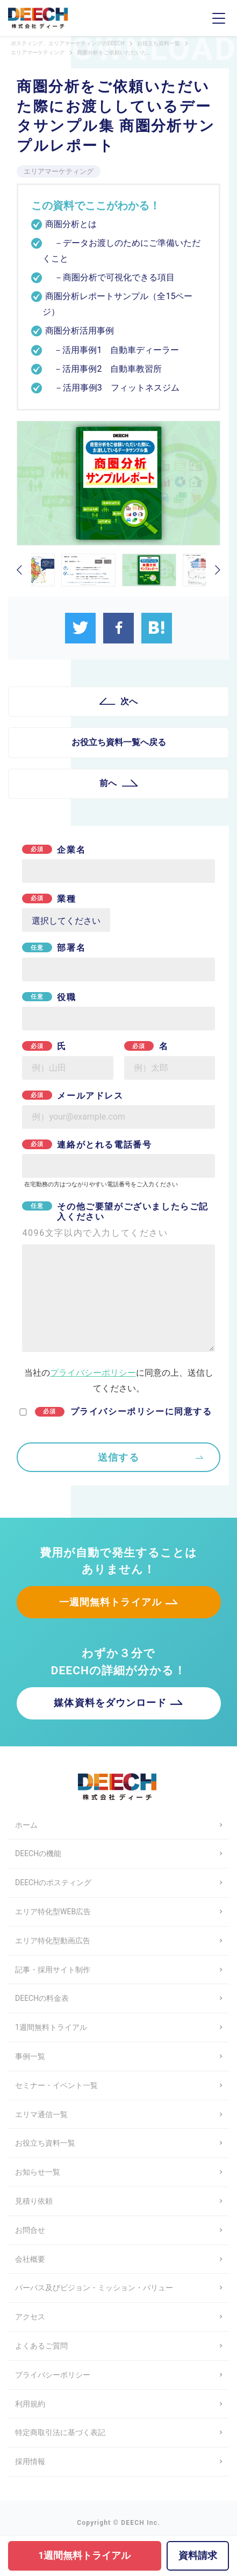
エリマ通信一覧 (41, 2114)
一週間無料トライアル (110, 1602)
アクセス (30, 2316)
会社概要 (30, 2259)
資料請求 (197, 2555)
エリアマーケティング (59, 171)
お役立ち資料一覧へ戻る (118, 742)
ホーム (26, 1825)
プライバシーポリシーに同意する (123, 1411)
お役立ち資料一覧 (45, 2143)
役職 (49, 997)
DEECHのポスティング (53, 1882)
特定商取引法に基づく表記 (60, 2432)
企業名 (53, 850)
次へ (129, 701)
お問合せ (30, 2230)
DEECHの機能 (38, 1853)
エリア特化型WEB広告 (53, 1911)
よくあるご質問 (41, 2345)
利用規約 (30, 2404)
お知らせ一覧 (37, 2172)
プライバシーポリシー (93, 1373)
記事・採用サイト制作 (52, 1969)
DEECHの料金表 (42, 1998)
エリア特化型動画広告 (52, 1940)
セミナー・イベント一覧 (56, 2085)
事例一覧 (30, 2056)
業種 (49, 899)
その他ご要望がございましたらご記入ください (118, 1220)
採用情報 (30, 2461)
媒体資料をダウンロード (110, 1702)
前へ (108, 783)
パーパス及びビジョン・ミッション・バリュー (94, 2287)
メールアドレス (72, 1096)
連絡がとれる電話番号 (87, 1145)
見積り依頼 (34, 2201)
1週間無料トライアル (51, 2027)
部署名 (53, 948)
